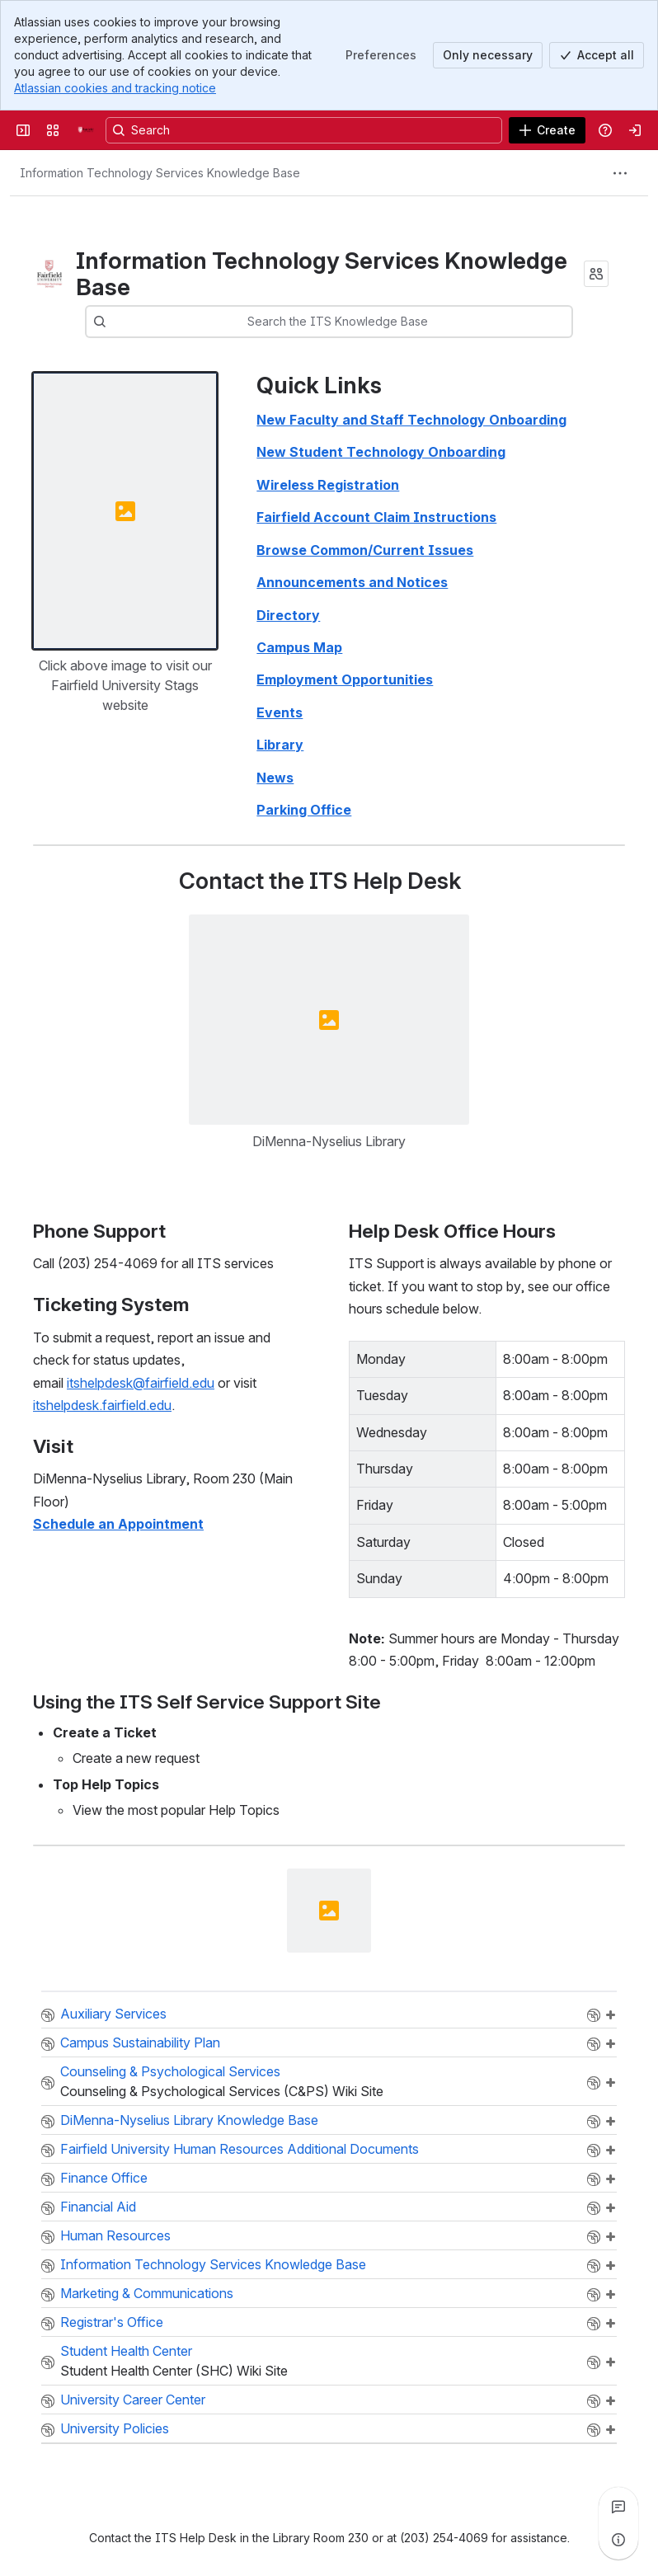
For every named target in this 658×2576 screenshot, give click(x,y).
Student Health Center (126, 2351)
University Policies (114, 2428)
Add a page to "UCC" (610, 2401)
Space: (47, 2015)
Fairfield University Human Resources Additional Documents (239, 2149)
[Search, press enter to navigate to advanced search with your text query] (304, 130)
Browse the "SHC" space (593, 2362)
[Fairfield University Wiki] (86, 130)
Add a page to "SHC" (610, 2362)
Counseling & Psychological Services (170, 2071)
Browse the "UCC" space (593, 2401)
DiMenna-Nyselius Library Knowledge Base (189, 2120)
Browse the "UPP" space (593, 2430)
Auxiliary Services (113, 2013)
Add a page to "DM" (610, 2294)
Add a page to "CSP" (610, 2044)
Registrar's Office (111, 2322)
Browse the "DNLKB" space (593, 2121)
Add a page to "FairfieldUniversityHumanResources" (610, 2150)
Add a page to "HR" (610, 2237)
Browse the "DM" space (593, 2294)
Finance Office (104, 2177)
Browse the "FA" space (593, 2208)
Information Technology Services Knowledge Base (213, 2264)
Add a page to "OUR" (610, 2323)
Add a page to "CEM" (610, 2015)
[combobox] (147, 321)
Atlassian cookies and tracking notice (115, 88)
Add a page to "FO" (610, 2179)
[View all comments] (618, 2507)
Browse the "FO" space (593, 2179)
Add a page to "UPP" (610, 2430)
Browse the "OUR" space (593, 2323)
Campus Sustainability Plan (140, 2042)
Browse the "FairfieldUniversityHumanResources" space (593, 2150)
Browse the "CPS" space (593, 2082)
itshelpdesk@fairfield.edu (140, 1382)
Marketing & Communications (146, 2293)
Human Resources (115, 2235)
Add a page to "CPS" (610, 2082)
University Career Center (132, 2399)
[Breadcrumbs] (160, 173)
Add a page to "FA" (610, 2208)
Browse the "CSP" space (593, 2044)
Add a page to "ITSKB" (610, 2266)
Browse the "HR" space (593, 2237)
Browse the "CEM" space (593, 2015)
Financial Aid (98, 2206)
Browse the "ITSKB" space (593, 2266)
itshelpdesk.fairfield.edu (102, 1405)
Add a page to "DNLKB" (610, 2121)
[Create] (547, 130)
